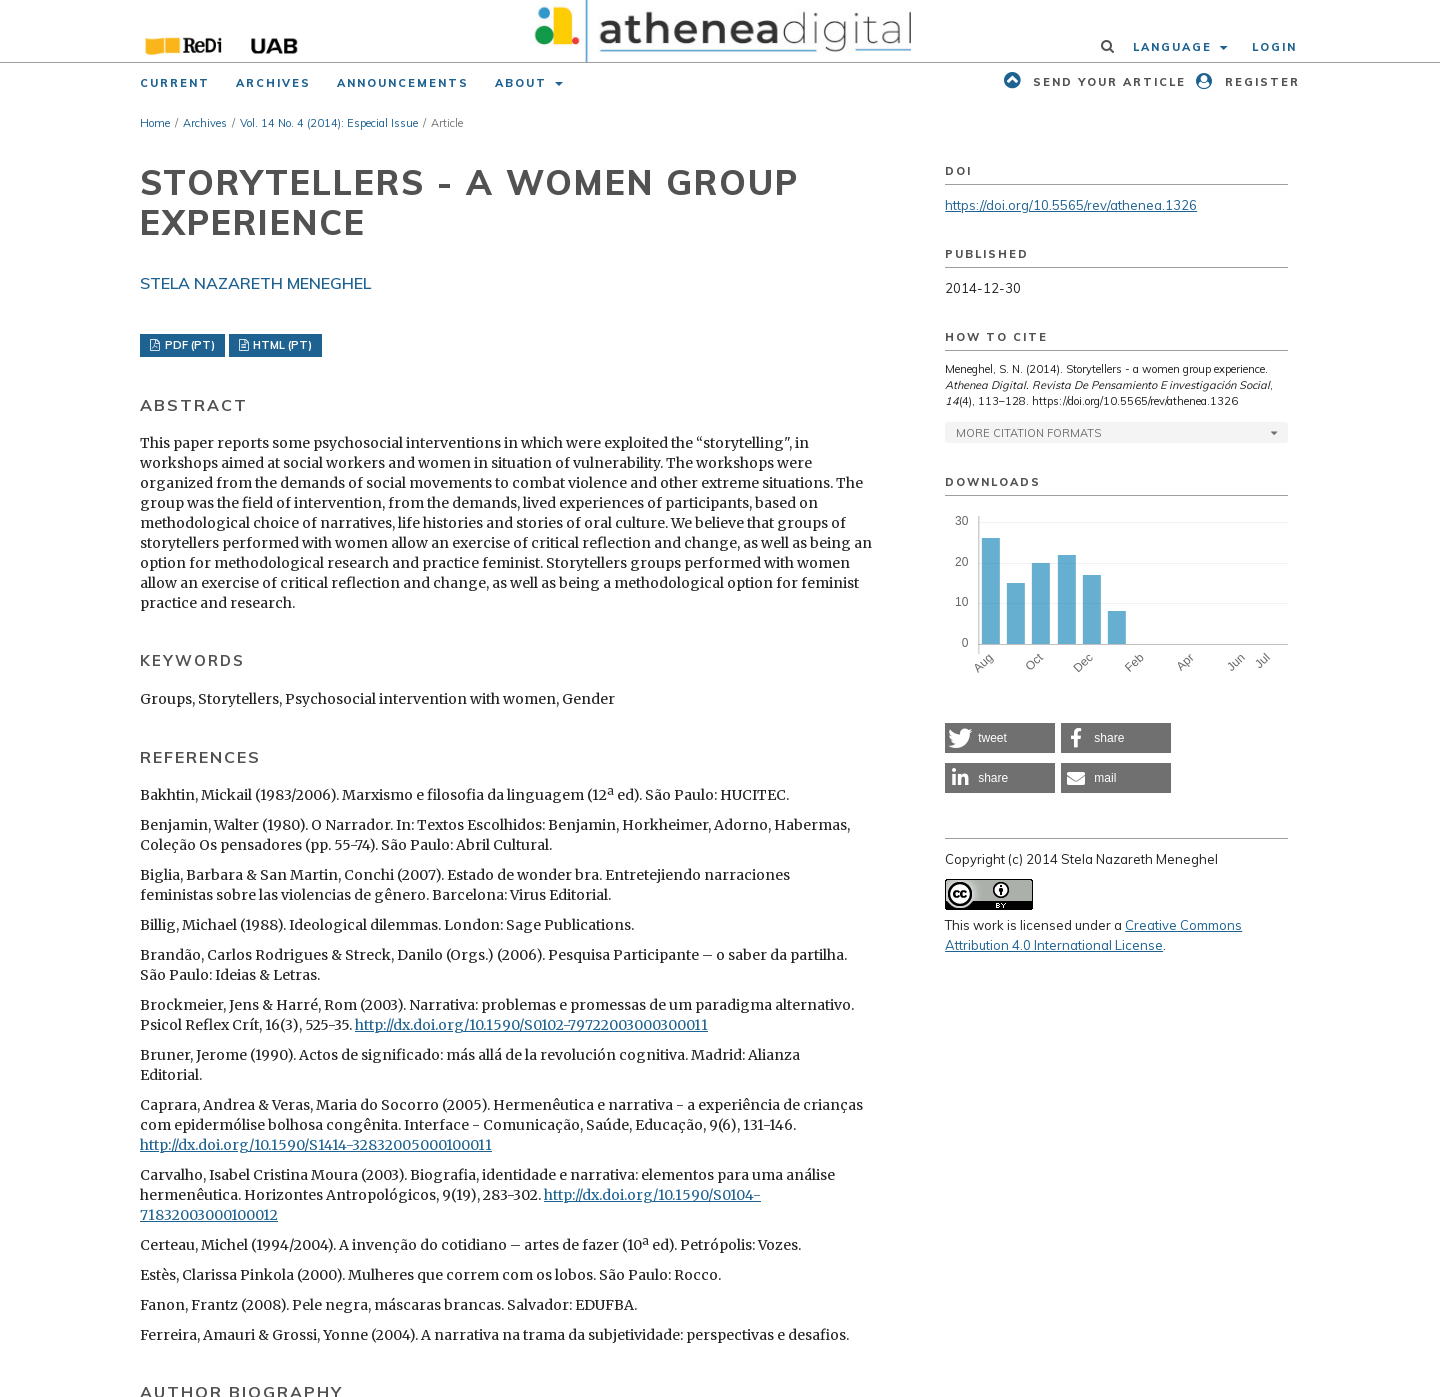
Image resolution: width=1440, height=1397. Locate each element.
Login (1274, 47)
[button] (1000, 738)
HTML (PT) (281, 345)
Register (1260, 82)
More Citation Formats (1028, 433)
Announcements (403, 83)
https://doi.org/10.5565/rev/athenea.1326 (1071, 205)
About (523, 83)
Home (155, 123)
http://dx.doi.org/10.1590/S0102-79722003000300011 (531, 1025)
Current (175, 83)
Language (1175, 47)
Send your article (1107, 82)
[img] (720, 31)
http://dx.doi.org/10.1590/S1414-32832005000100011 (316, 1145)
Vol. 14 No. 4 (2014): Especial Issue (329, 123)
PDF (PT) (188, 345)
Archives (273, 83)
